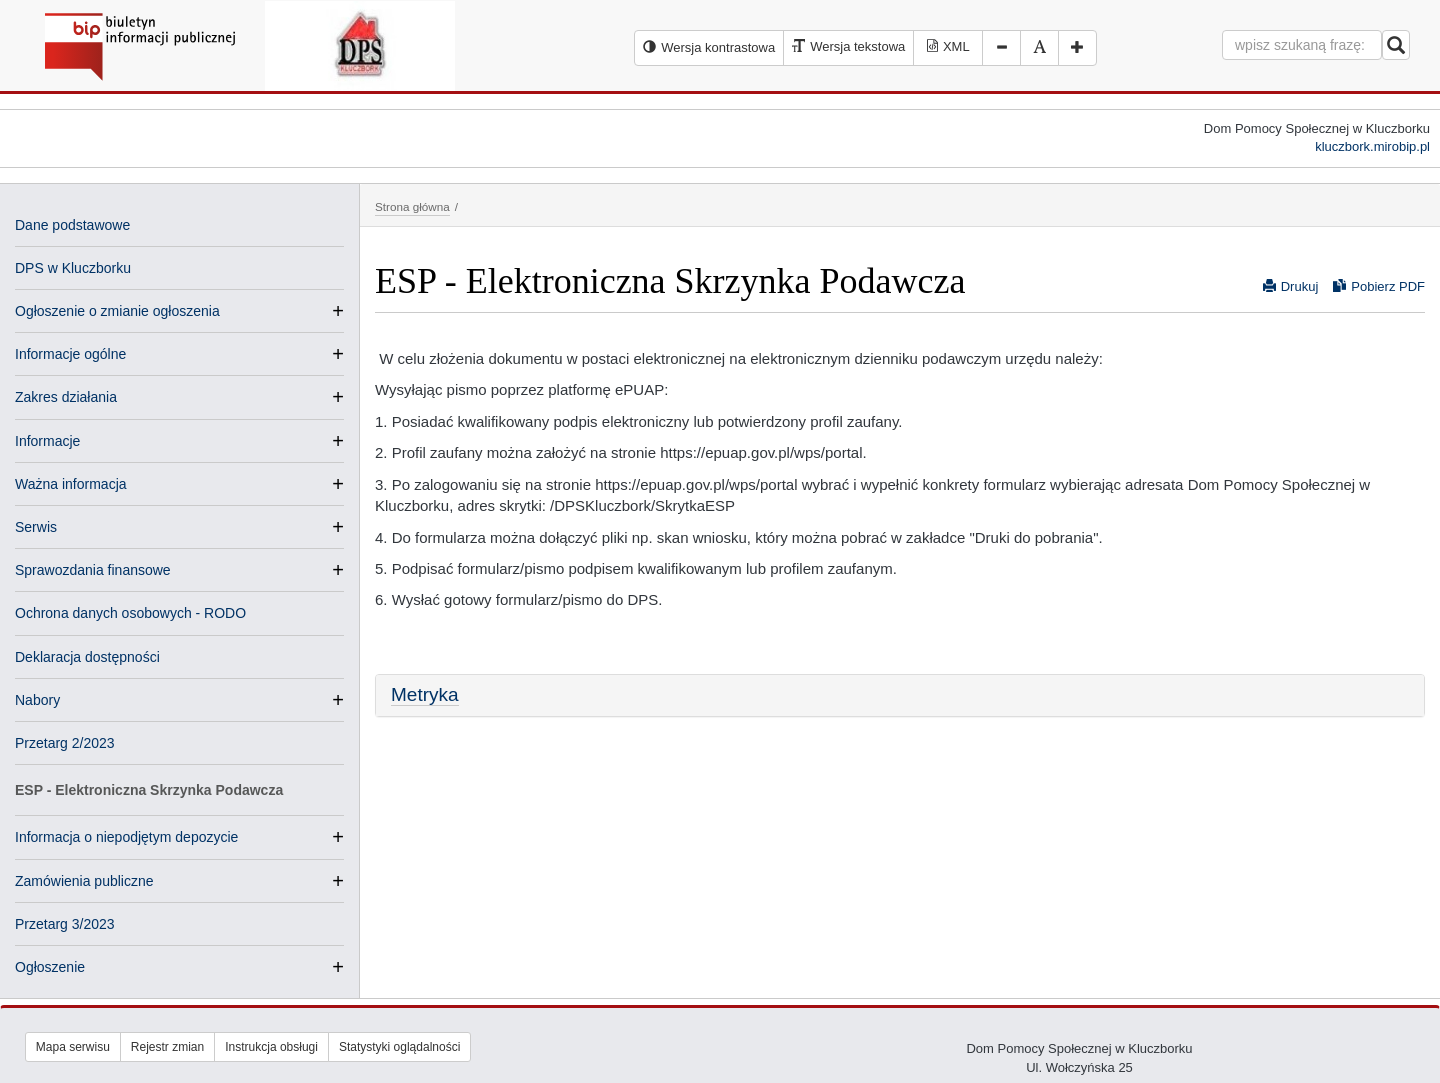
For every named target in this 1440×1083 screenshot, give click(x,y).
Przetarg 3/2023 (65, 924)
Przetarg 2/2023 (65, 743)
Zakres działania (66, 397)
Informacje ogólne (70, 354)
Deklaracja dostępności (87, 657)
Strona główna (412, 206)
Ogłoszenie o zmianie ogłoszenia (117, 311)
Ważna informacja (71, 484)
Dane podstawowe (72, 225)
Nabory (37, 700)
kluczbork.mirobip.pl (1372, 146)
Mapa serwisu (73, 1047)
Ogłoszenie (50, 967)
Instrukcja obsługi (271, 1047)
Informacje (47, 441)
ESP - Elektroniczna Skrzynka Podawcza (149, 790)
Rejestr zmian (167, 1047)
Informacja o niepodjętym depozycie (126, 837)
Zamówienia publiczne (84, 881)
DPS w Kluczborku (73, 268)
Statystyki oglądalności (399, 1047)
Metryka (425, 694)
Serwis (36, 527)
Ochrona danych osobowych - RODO (130, 613)
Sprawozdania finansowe (93, 570)
